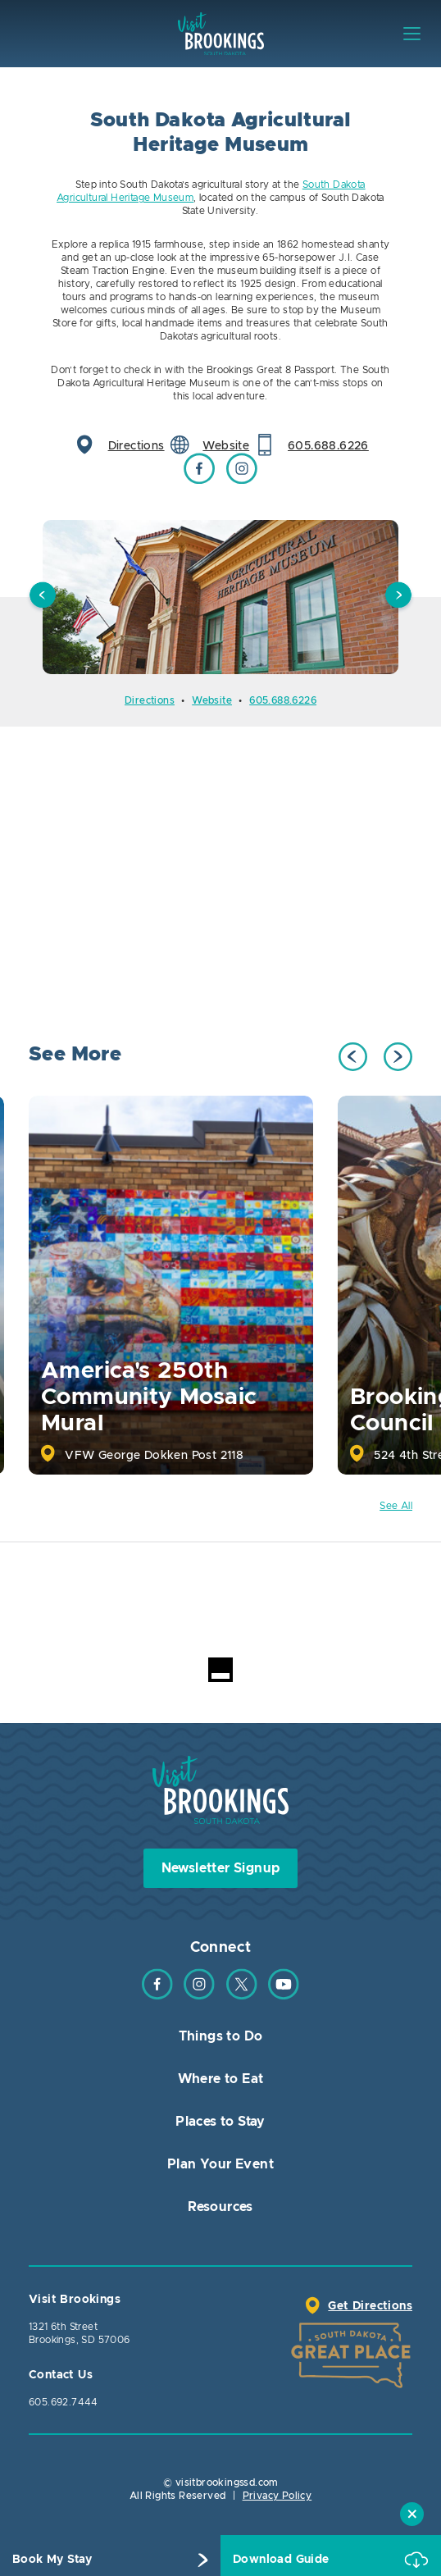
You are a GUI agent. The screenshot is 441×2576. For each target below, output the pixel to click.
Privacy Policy (277, 2496)
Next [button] (398, 597)
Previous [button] (42, 597)
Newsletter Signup (220, 1868)
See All (396, 1506)
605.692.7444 (63, 2402)
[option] (220, 597)
